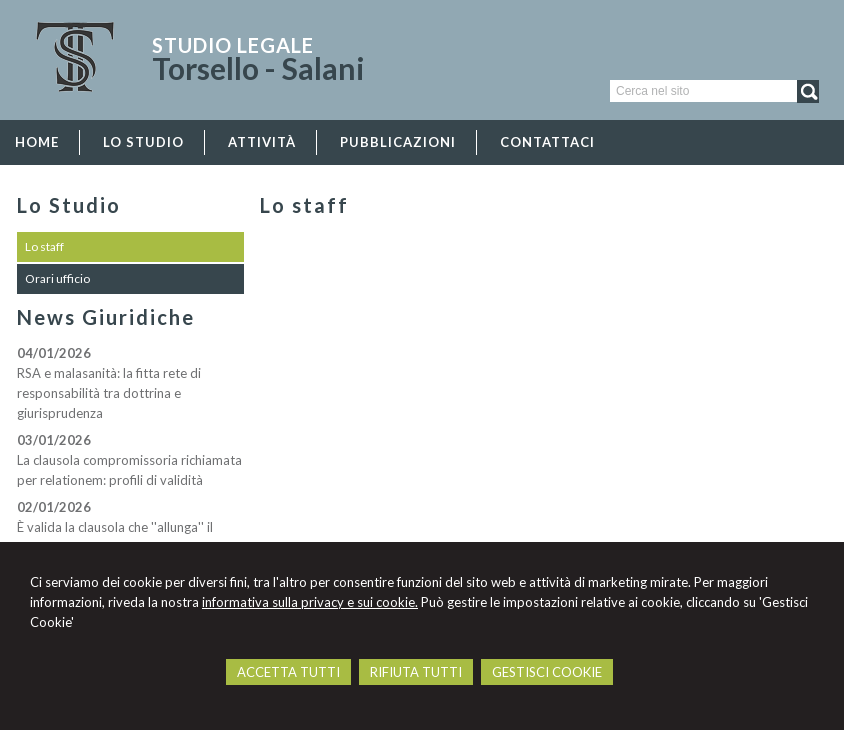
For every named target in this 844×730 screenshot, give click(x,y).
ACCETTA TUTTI (288, 672)
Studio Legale (233, 45)
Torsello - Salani (258, 68)
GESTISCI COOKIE (547, 672)
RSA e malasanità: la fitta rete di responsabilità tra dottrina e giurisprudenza (109, 393)
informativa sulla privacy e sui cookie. (310, 602)
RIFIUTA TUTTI (416, 672)
